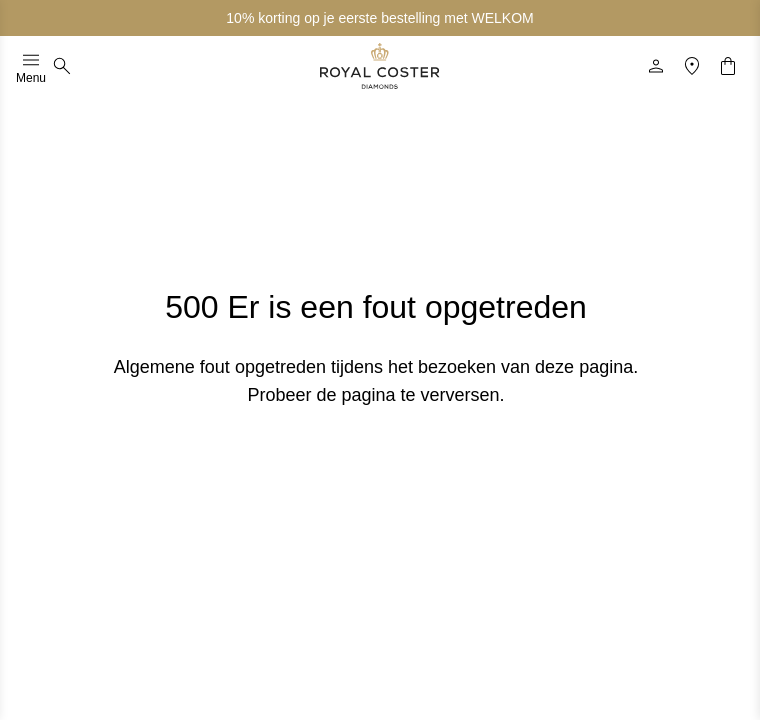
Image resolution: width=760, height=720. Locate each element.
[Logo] (380, 66)
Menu (31, 66)
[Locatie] (692, 66)
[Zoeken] (62, 66)
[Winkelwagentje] (728, 66)
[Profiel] (656, 66)
